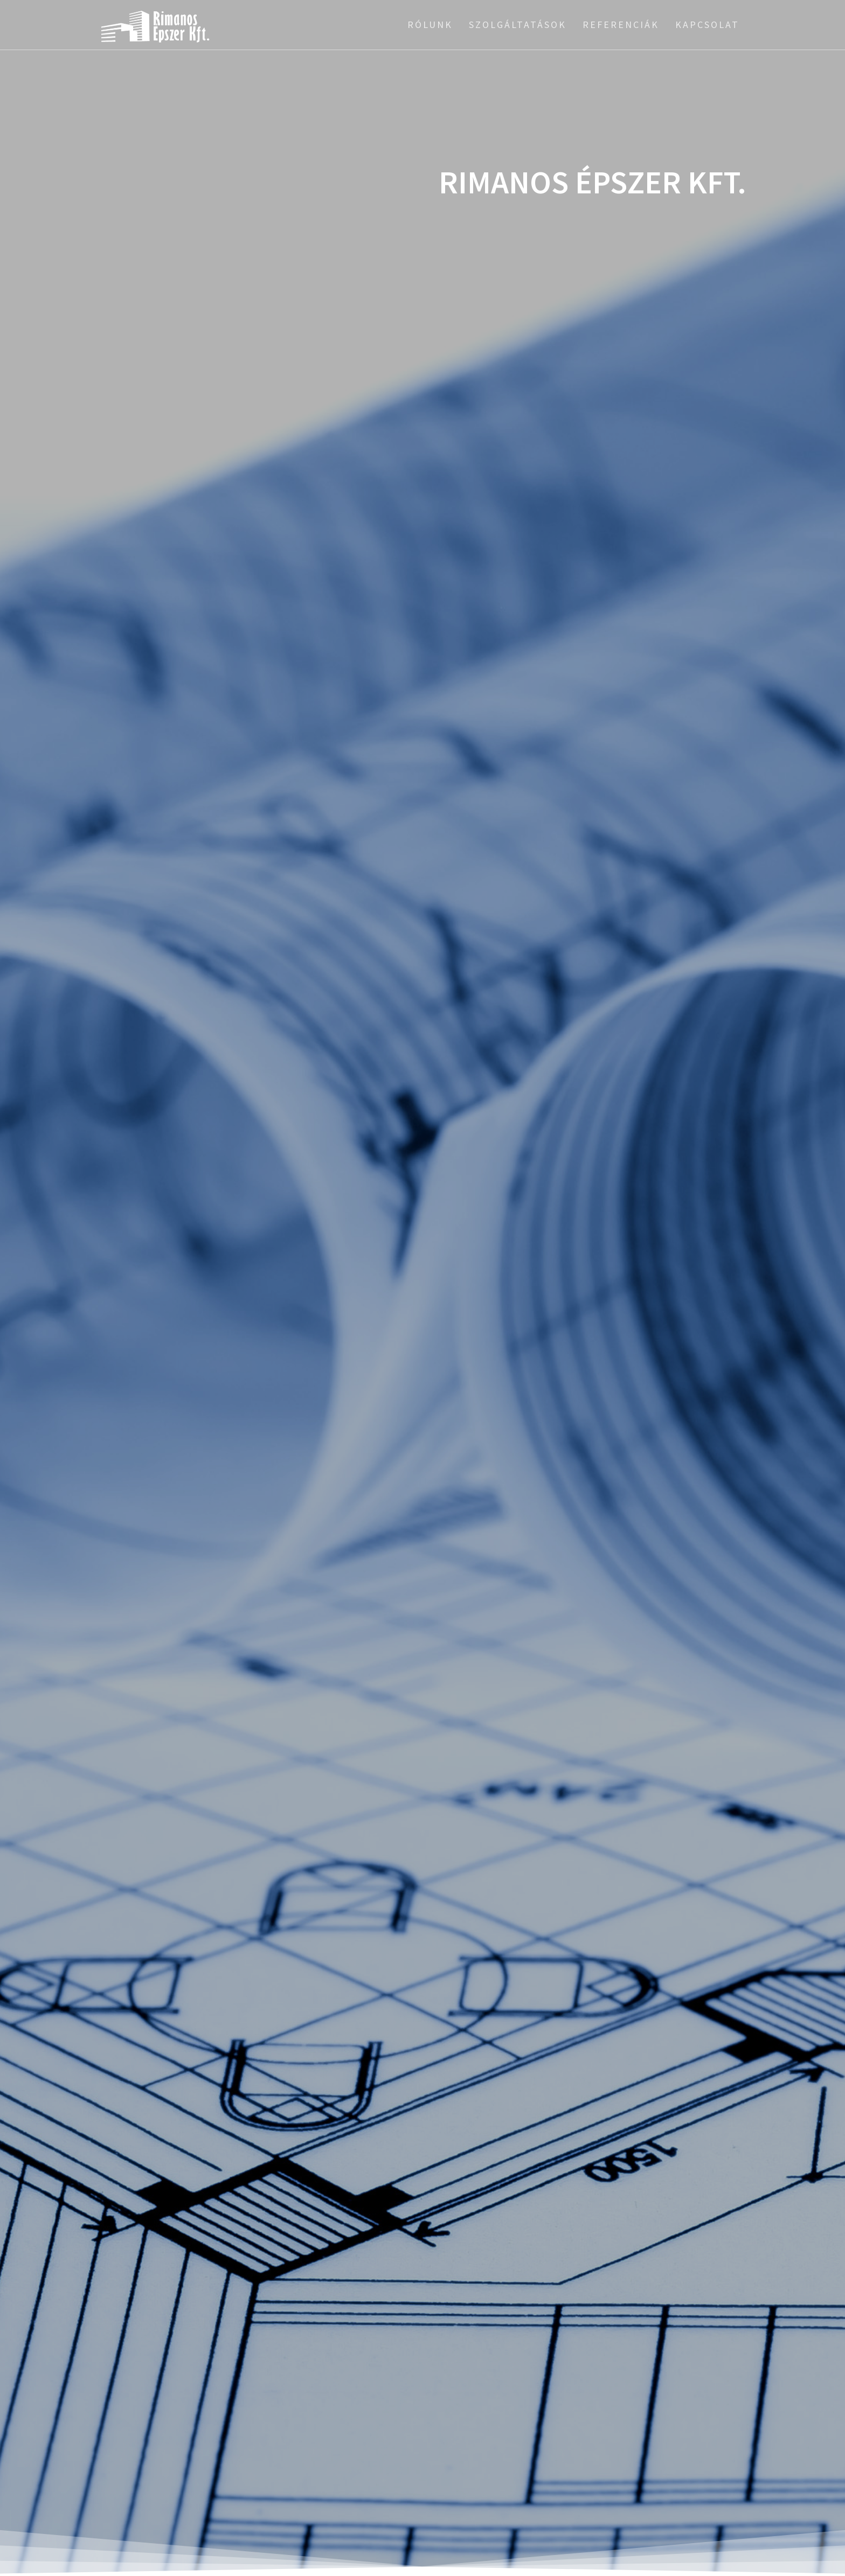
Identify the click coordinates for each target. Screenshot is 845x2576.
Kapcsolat (707, 24)
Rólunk (430, 24)
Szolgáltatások (517, 24)
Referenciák (621, 24)
